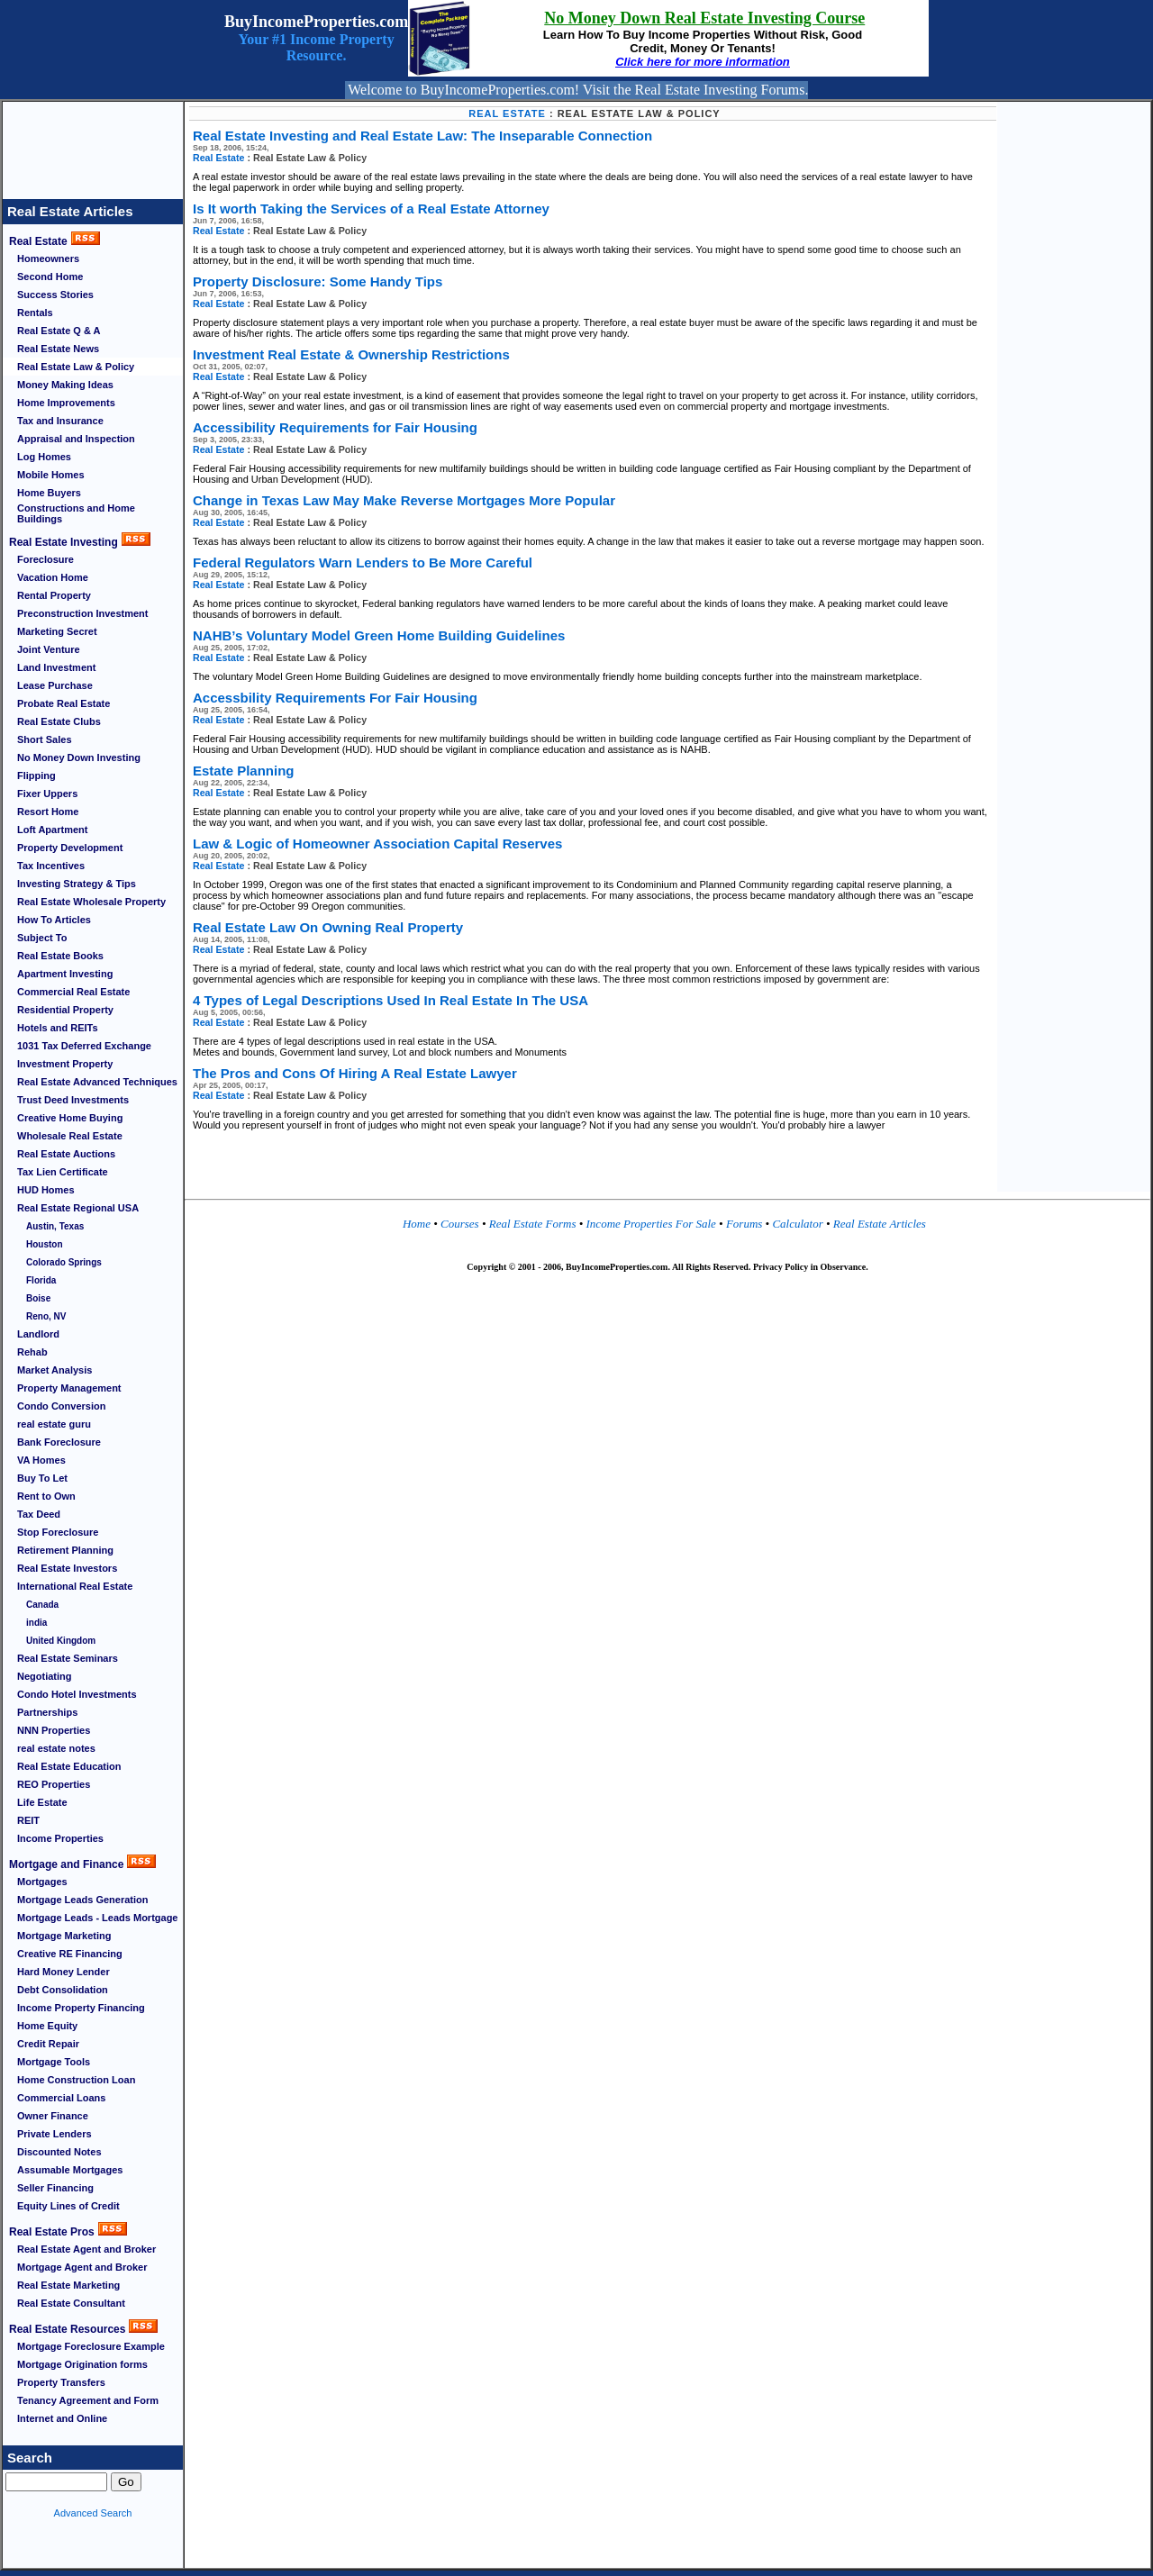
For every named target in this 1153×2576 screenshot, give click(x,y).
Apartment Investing (65, 973)
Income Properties (60, 1838)
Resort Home (47, 811)
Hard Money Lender (63, 1971)
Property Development (70, 847)
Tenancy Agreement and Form (88, 2400)
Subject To (42, 937)
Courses (460, 1223)
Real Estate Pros (52, 2232)
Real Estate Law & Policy (75, 366)
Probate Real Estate (63, 703)
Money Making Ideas (65, 384)
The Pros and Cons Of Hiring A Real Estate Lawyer (355, 1073)
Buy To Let (42, 1478)
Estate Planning (244, 770)
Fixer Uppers (47, 793)
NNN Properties (53, 1730)
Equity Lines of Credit (68, 2205)
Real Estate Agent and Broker (86, 2249)
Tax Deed (38, 1514)
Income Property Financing (81, 2007)
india (36, 1623)
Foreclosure (45, 559)
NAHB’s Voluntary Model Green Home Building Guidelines (379, 635)
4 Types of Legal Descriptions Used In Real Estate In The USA (390, 1000)
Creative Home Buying (70, 1117)
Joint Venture (48, 649)
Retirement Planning (65, 1550)
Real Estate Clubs (59, 721)
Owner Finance (52, 2115)
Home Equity (47, 2025)
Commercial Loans (61, 2097)
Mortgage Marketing (64, 1935)
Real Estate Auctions (66, 1153)
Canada (42, 1605)
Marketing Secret (57, 631)
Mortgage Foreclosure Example (91, 2346)
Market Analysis (54, 1370)
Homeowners (48, 258)
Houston (44, 1244)
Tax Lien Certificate (62, 1171)
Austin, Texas (55, 1226)
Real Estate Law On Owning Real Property (328, 927)
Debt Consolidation (62, 1989)
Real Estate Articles (70, 211)
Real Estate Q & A (59, 330)
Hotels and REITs (57, 1027)
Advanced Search (93, 2513)
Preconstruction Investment (82, 613)
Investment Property (65, 1063)
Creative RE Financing (70, 1953)
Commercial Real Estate (73, 991)
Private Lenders (54, 2133)
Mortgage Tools (53, 2061)
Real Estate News (58, 348)
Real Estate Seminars (67, 1658)
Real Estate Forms (534, 1223)
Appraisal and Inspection (76, 438)
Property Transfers (61, 2382)
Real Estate (38, 241)
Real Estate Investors (67, 1568)
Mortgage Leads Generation (82, 1899)
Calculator (796, 1223)
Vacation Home (52, 577)
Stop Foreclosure (57, 1532)
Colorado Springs (64, 1262)
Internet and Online (62, 2418)
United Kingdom (60, 1641)
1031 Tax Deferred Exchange (84, 1045)
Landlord (38, 1334)
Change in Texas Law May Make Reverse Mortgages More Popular (404, 500)
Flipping (36, 775)
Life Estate (42, 1802)
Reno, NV (46, 1316)
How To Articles (54, 919)
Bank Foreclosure (59, 1442)
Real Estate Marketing (68, 2285)
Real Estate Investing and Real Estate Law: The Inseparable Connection (422, 135)
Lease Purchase (55, 685)
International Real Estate (74, 1586)
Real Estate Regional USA (78, 1207)
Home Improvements (66, 402)
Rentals (35, 312)
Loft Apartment (52, 829)
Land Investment (56, 667)
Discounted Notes (59, 2151)
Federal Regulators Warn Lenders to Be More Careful (362, 562)
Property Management (69, 1388)
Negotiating (44, 1676)
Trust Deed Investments (73, 1099)
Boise (38, 1298)
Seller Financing (55, 2187)
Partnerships (47, 1712)
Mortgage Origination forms (82, 2364)
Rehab (32, 1352)
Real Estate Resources (67, 2329)
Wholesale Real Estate (70, 1135)
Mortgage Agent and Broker (82, 2267)
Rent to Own (46, 1496)
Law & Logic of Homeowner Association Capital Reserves (377, 843)
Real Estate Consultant (71, 2303)
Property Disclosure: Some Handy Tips (317, 281)
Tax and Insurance (60, 420)
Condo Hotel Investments (77, 1694)
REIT (28, 1820)
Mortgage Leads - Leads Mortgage (97, 1917)
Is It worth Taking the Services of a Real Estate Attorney (371, 208)
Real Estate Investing (63, 542)
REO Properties (53, 1784)
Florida (41, 1280)
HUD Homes (46, 1189)
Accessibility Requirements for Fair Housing (335, 427)
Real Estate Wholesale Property (91, 901)
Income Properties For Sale (653, 1223)
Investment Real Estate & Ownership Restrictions (351, 354)
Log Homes (44, 456)
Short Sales (44, 739)
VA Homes (41, 1460)
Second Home (50, 276)
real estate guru (54, 1424)
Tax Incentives (51, 865)
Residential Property (65, 1009)
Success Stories (55, 294)
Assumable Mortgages (70, 2169)
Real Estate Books (60, 955)
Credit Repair (48, 2043)
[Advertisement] (93, 142)
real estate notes (56, 1748)
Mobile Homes (51, 474)
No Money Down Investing (79, 757)
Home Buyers (49, 492)
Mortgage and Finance (66, 1864)
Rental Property (54, 595)
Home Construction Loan (76, 2079)
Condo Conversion (61, 1406)
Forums (746, 1223)
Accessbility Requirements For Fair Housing (335, 697)
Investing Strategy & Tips (76, 883)
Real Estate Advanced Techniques (97, 1081)
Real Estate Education (69, 1766)
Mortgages (42, 1881)
